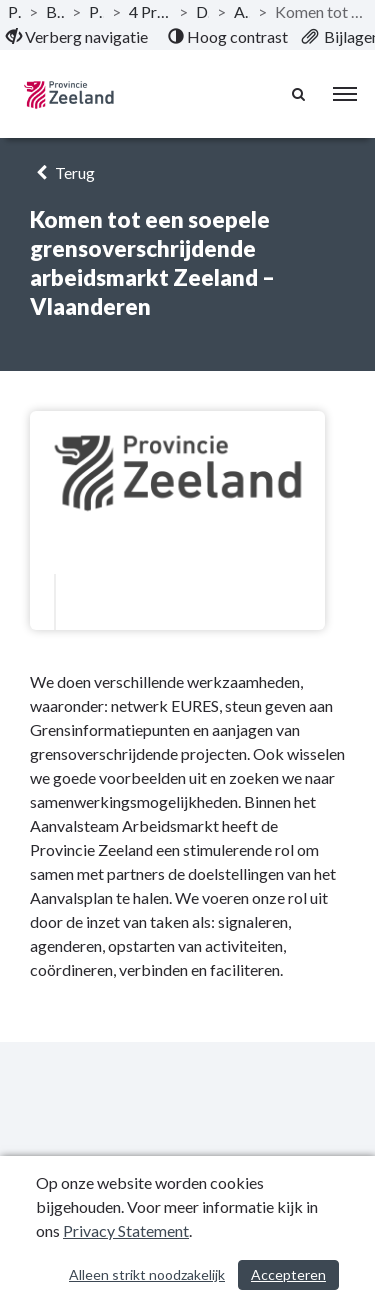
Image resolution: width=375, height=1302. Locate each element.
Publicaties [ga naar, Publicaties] (14, 11)
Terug (62, 172)
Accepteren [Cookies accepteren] (288, 1274)
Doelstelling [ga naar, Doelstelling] (203, 11)
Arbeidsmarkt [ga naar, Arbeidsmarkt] (242, 11)
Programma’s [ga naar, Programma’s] (96, 11)
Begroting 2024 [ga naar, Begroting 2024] (55, 11)
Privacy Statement (126, 1230)
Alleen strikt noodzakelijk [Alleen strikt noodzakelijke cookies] (147, 1274)
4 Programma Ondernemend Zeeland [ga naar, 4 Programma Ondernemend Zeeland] (150, 11)
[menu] (345, 94)
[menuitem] (77, 37)
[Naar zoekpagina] (300, 94)
